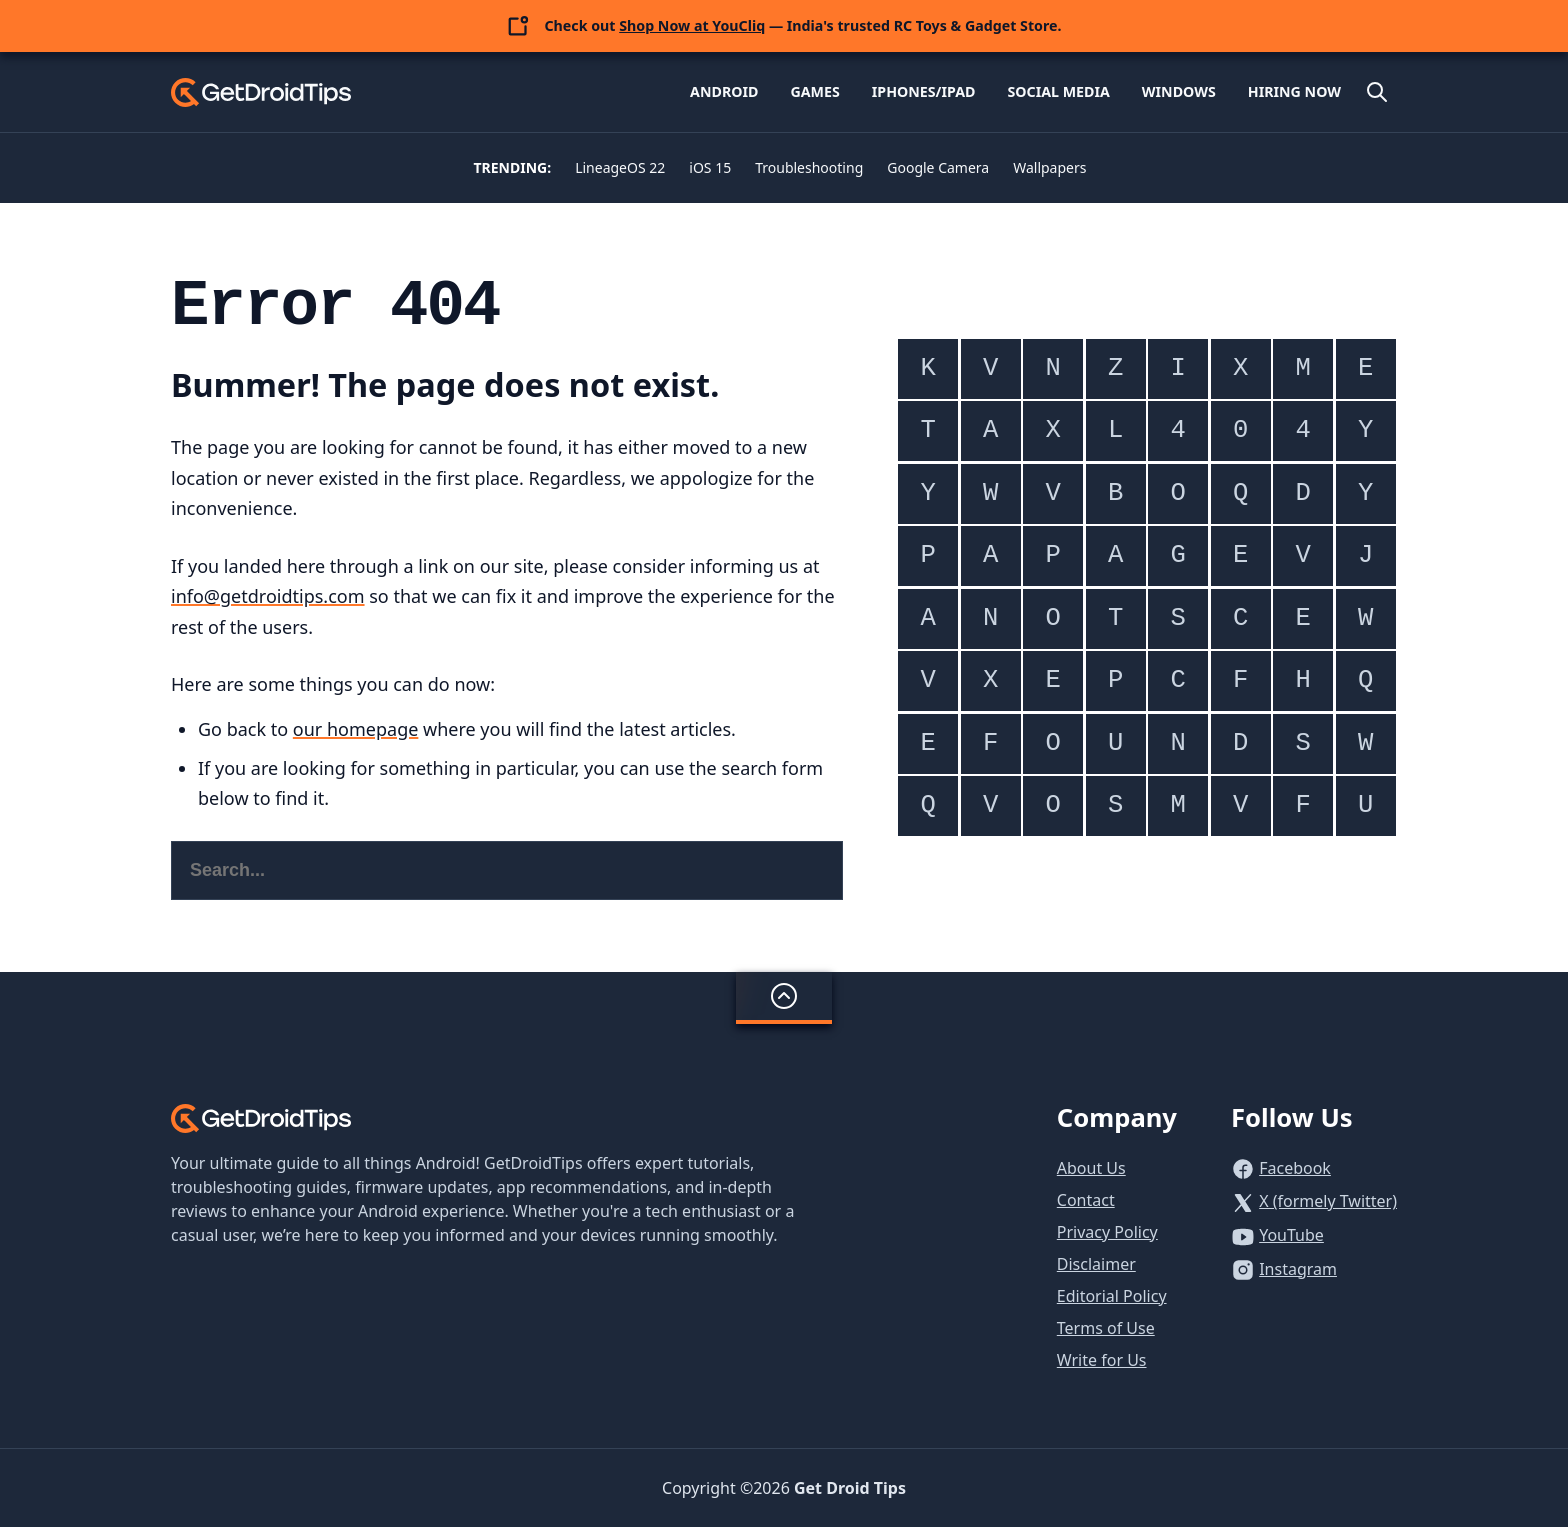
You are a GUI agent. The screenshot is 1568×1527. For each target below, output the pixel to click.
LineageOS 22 (620, 167)
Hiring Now (1294, 91)
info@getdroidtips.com (268, 596)
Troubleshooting (809, 167)
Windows (1179, 91)
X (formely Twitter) (1328, 1201)
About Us (1091, 1168)
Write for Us (1102, 1360)
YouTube (1291, 1235)
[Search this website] (507, 870)
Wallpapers (1049, 167)
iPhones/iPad (924, 91)
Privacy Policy (1107, 1232)
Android (724, 91)
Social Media (1058, 91)
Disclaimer (1096, 1264)
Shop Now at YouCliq (692, 25)
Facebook (1295, 1168)
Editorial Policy (1112, 1296)
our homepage (356, 729)
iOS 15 (710, 167)
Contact (1086, 1200)
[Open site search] (1377, 92)
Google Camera (938, 167)
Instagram (1298, 1269)
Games (814, 91)
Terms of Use (1106, 1328)
